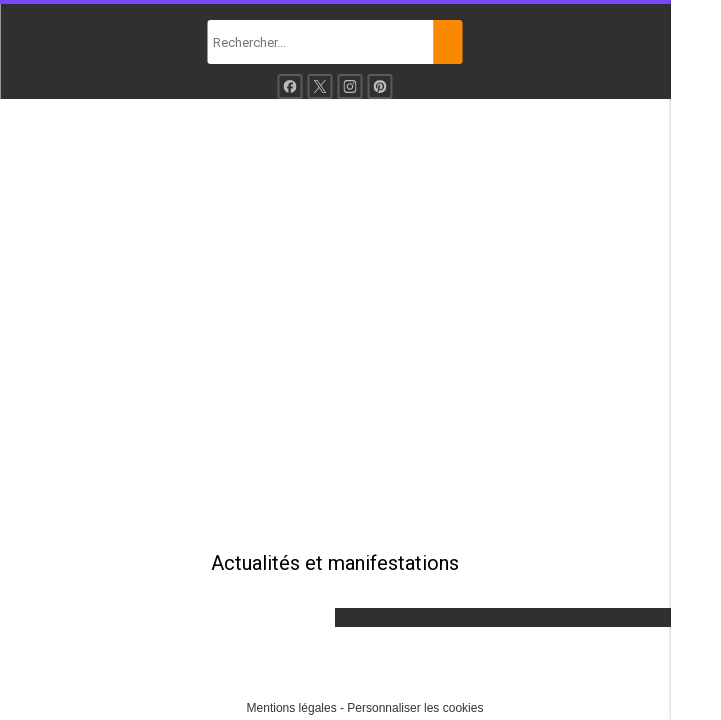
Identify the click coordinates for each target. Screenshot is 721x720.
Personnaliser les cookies (415, 708)
